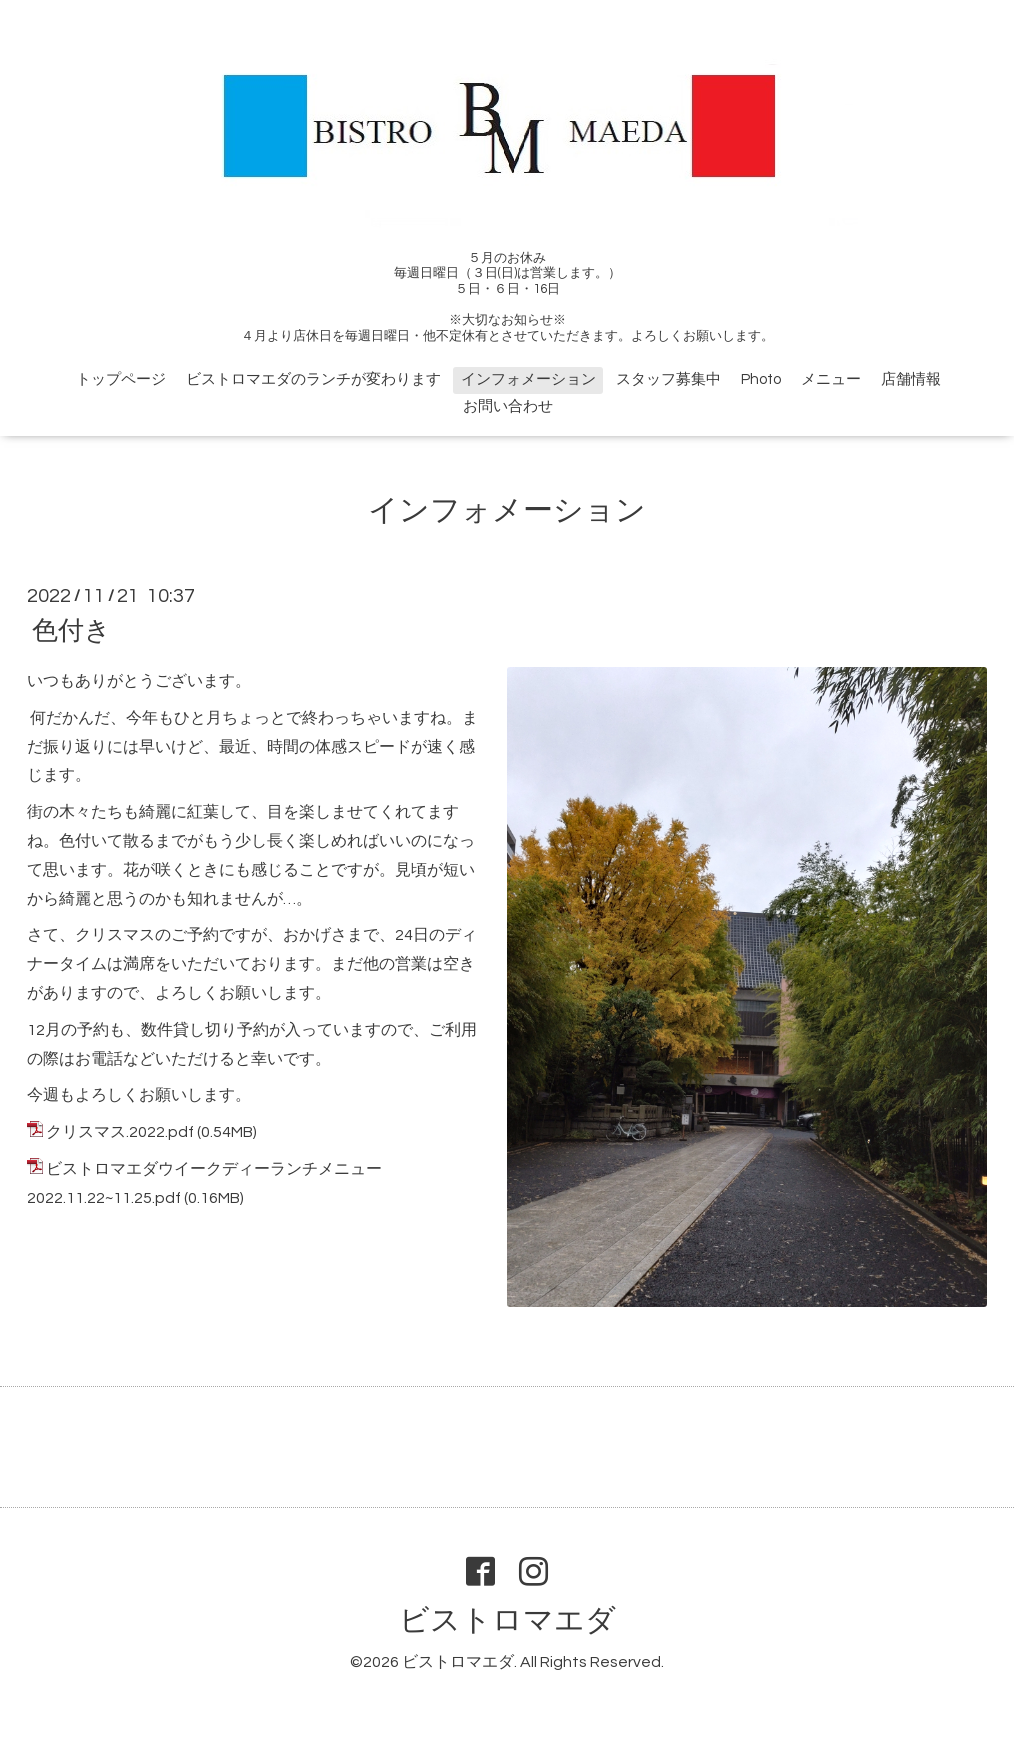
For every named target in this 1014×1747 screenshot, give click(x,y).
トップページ (121, 379)
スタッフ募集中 (668, 379)
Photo (761, 379)
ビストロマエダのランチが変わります (313, 379)
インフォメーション (528, 379)
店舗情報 (911, 379)
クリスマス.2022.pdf (120, 1132)
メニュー (831, 379)
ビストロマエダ (507, 1620)
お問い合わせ (508, 406)
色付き (71, 631)
